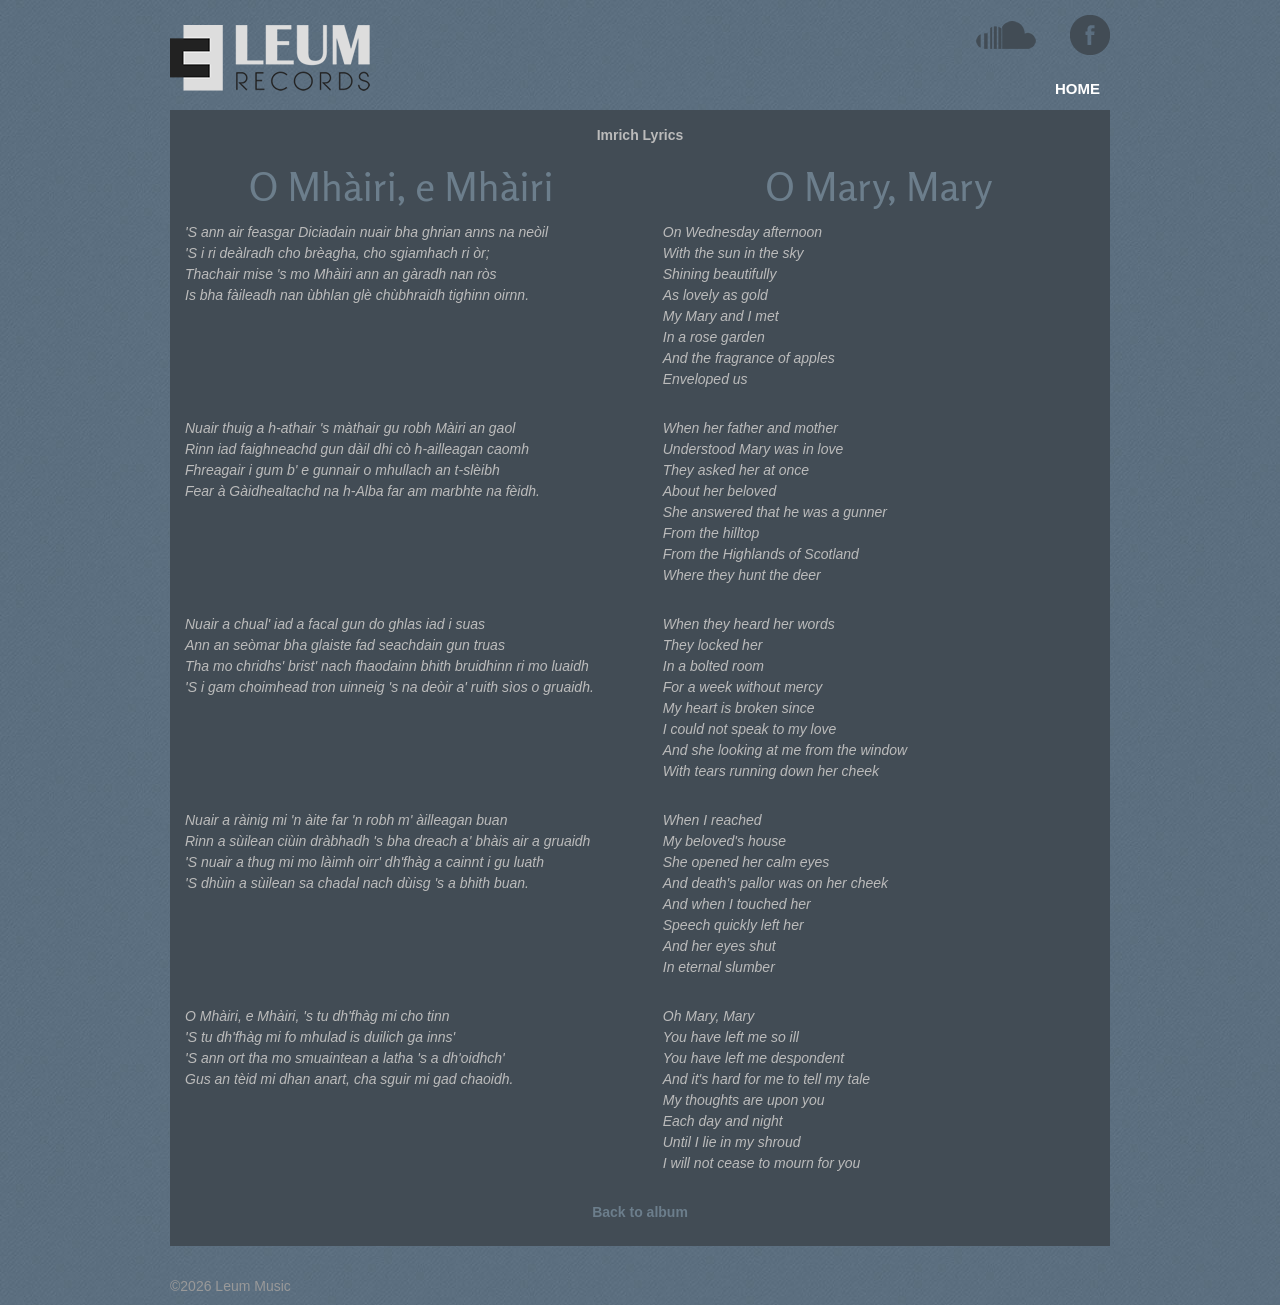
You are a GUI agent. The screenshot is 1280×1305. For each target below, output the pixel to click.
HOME (1077, 88)
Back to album (640, 1212)
